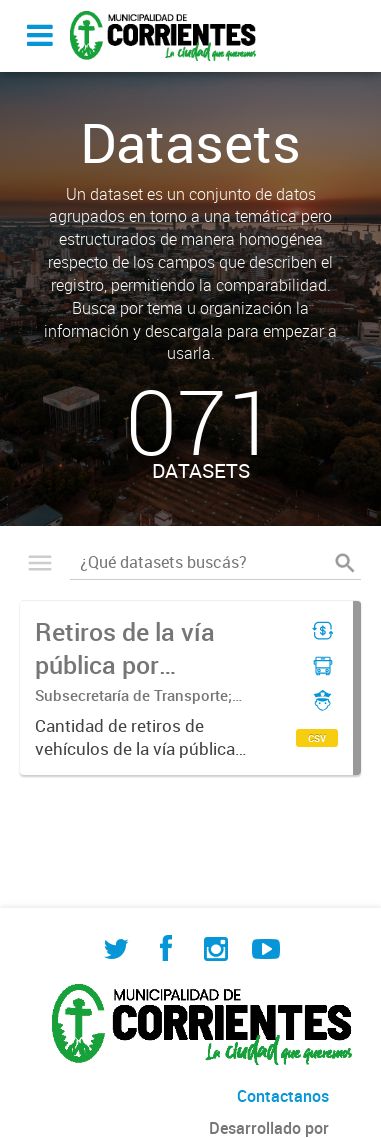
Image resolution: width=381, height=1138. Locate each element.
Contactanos (283, 1096)
